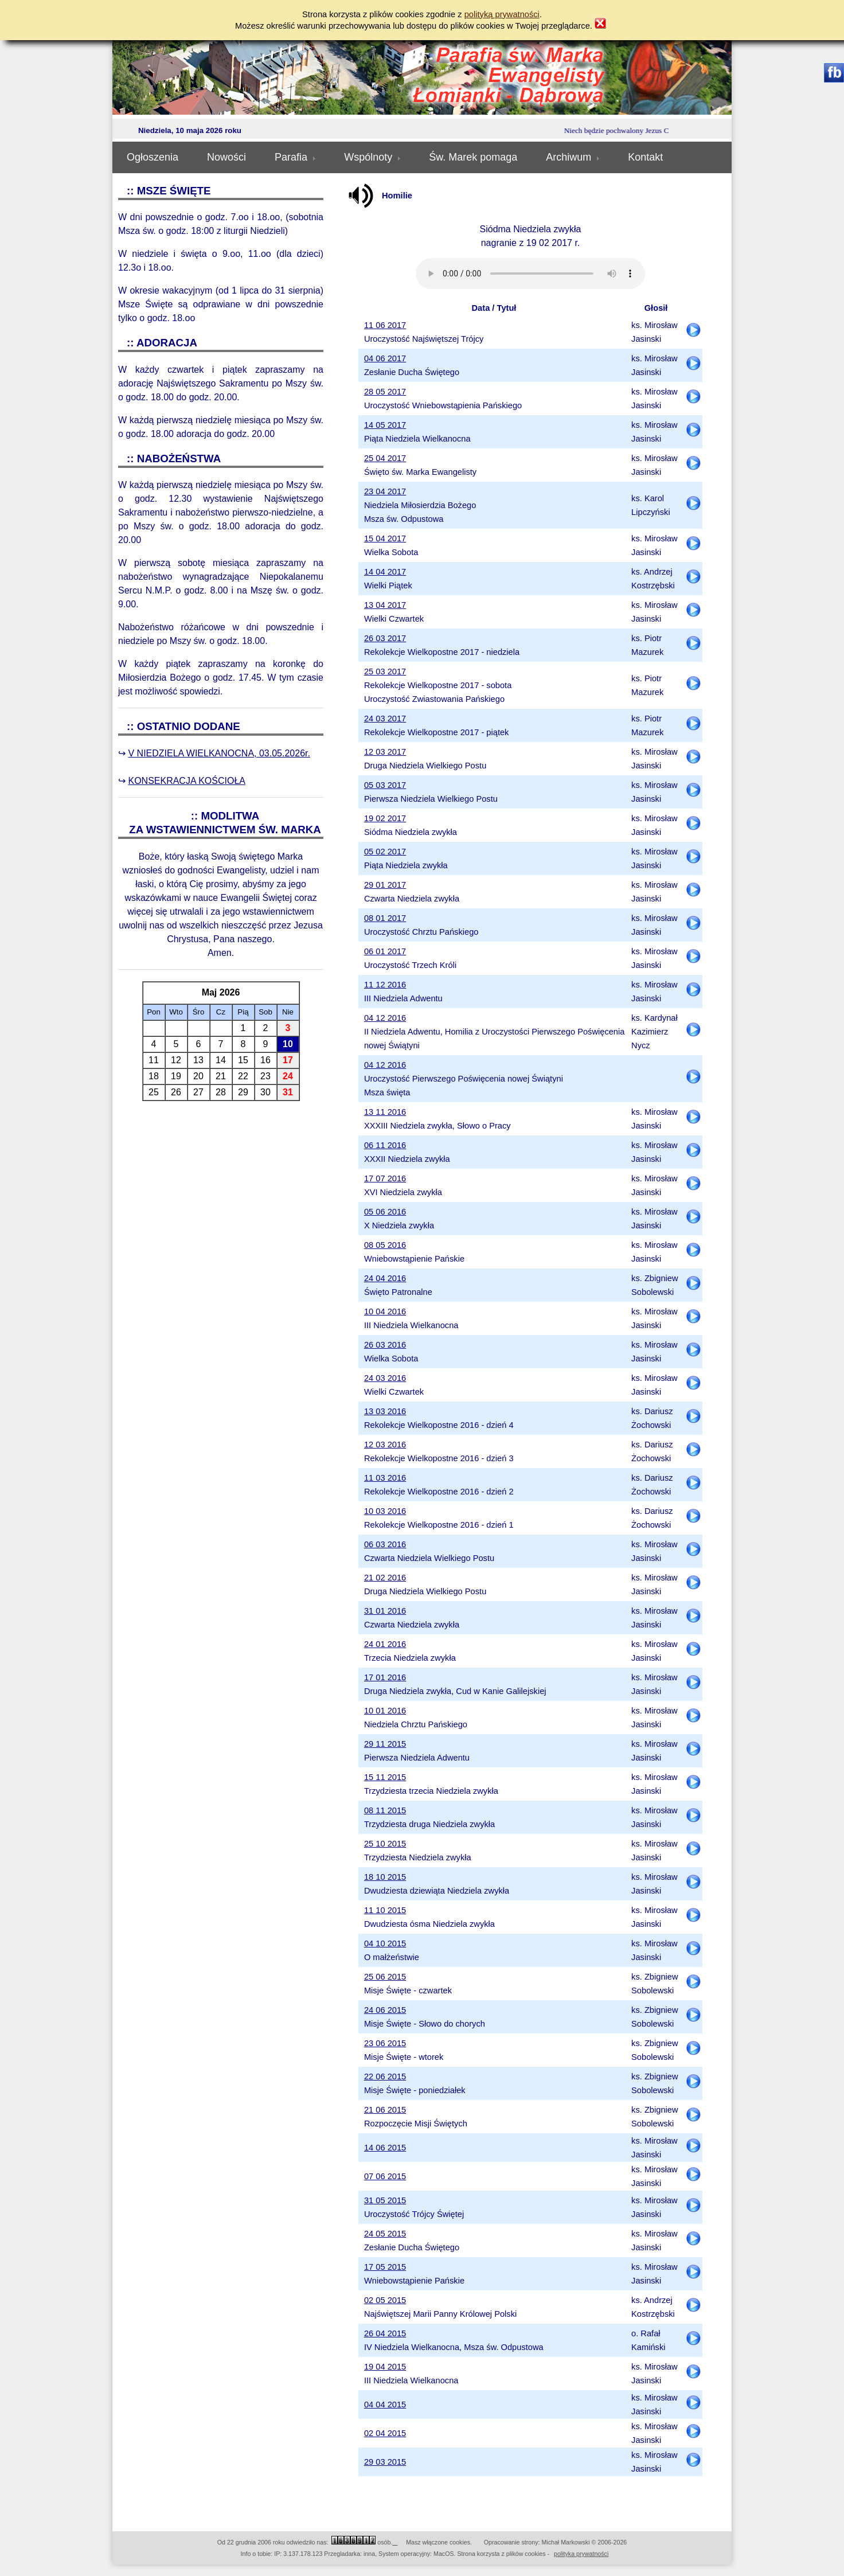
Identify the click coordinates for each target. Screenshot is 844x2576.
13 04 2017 (385, 605)
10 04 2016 (385, 1311)
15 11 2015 (385, 1777)
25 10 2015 (385, 1843)
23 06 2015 (385, 2043)
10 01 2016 (385, 1710)
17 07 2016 (385, 1178)
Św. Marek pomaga (473, 157)
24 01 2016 (385, 1644)
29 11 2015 (385, 1743)
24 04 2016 (385, 1278)
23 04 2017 (385, 491)
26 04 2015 (385, 2333)
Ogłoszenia (152, 157)
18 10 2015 (385, 1877)
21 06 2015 (385, 2109)
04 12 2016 (385, 1017)
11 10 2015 (385, 1910)
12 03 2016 (385, 1444)
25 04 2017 (385, 458)
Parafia (295, 157)
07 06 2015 (385, 2176)
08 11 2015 (385, 1810)
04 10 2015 (385, 1943)
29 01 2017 (385, 884)
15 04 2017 (385, 538)
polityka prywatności (581, 2553)
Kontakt (645, 157)
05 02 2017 (385, 851)
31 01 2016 (385, 1610)
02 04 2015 (385, 2433)
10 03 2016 (385, 1511)
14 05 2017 (385, 425)
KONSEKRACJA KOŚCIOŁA (186, 781)
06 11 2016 (385, 1145)
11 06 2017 (385, 325)
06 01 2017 (385, 951)
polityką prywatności (502, 14)
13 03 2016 (385, 1411)
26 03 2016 (385, 1344)
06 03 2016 (385, 1544)
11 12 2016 (385, 984)
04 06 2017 (385, 358)
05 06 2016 (385, 1211)
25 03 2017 (385, 671)
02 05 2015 (385, 2300)
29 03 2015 (385, 2461)
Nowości (226, 157)
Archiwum (572, 157)
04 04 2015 (385, 2404)
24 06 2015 (385, 2010)
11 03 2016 (385, 1477)
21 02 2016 (385, 1577)
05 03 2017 (385, 785)
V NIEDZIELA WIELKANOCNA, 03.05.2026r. (219, 753)
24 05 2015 (385, 2233)
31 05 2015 (385, 2200)
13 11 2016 (385, 1112)
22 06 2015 (385, 2076)
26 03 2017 (385, 638)
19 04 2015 (385, 2366)
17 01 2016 (385, 1677)
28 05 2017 (385, 391)
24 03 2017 (385, 718)
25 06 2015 (385, 1976)
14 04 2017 (385, 571)
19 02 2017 (385, 818)
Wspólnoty (372, 157)
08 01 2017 (385, 918)
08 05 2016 (385, 1245)
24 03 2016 (385, 1378)
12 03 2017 (385, 751)
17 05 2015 (385, 2266)
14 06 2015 (385, 2147)
